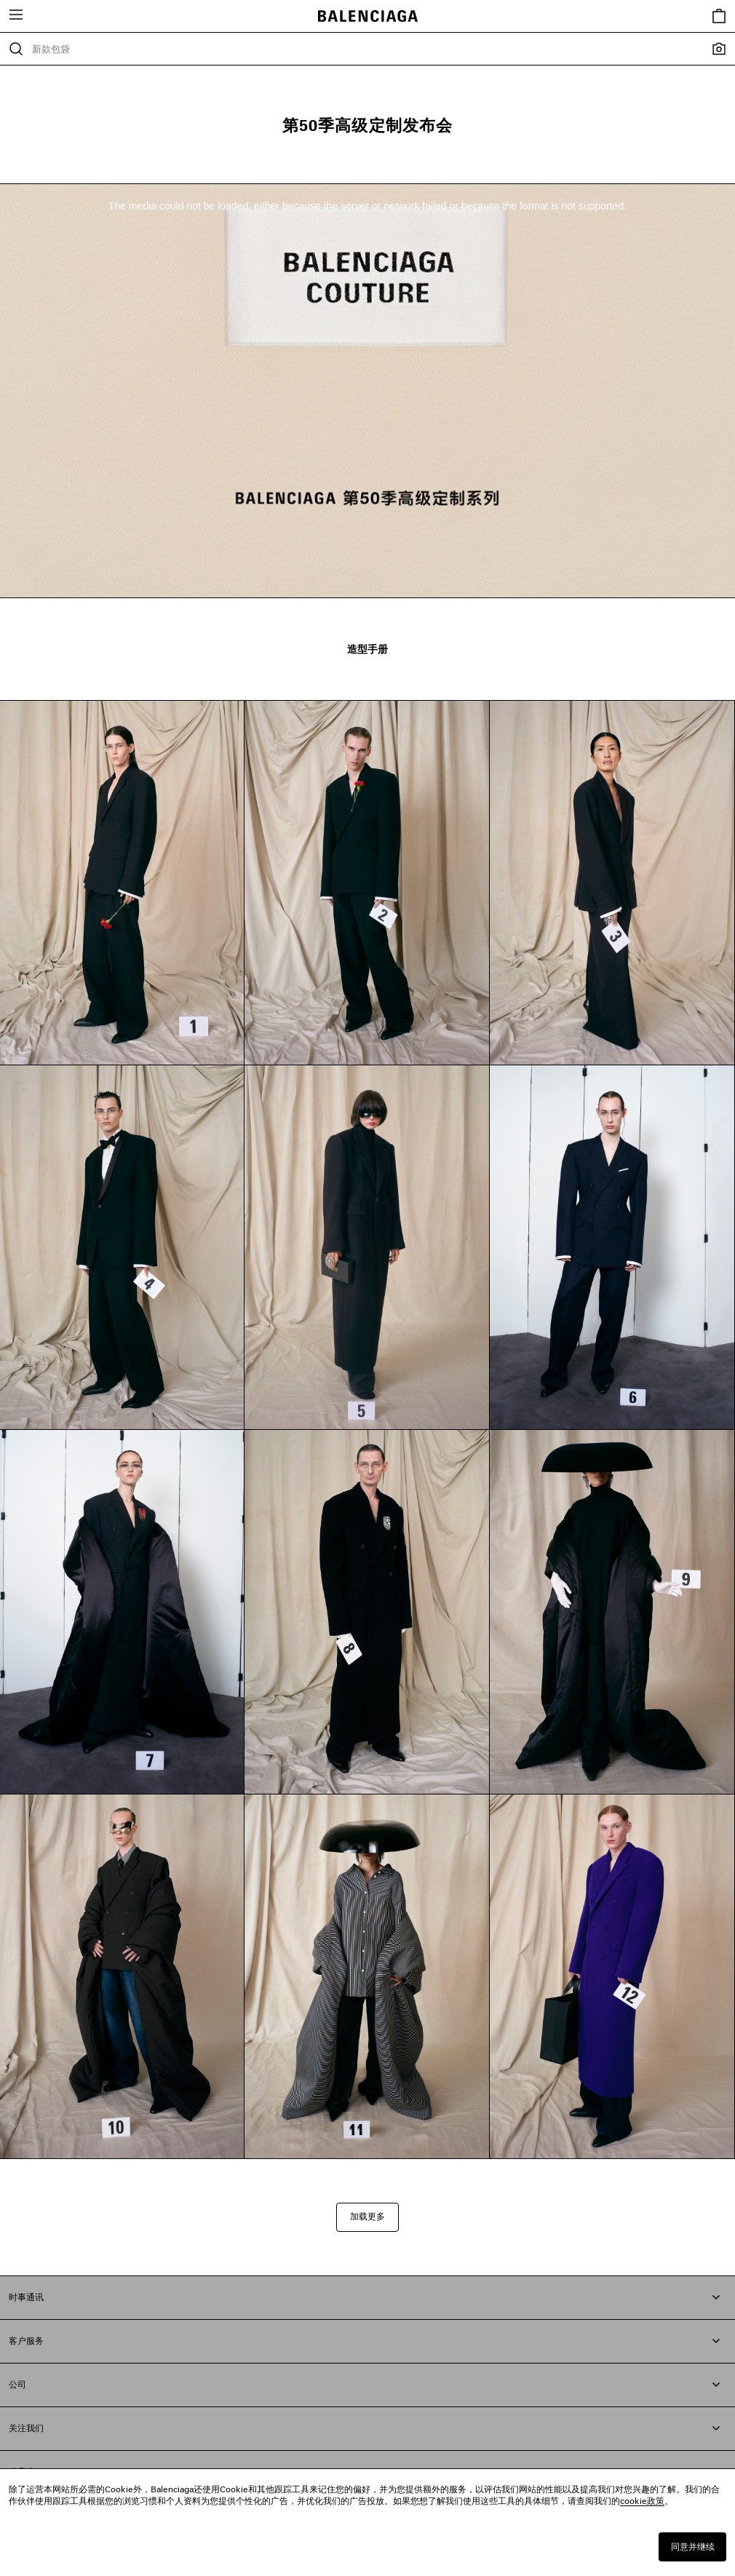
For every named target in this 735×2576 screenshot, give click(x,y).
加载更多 (367, 2216)
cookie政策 (642, 2500)
